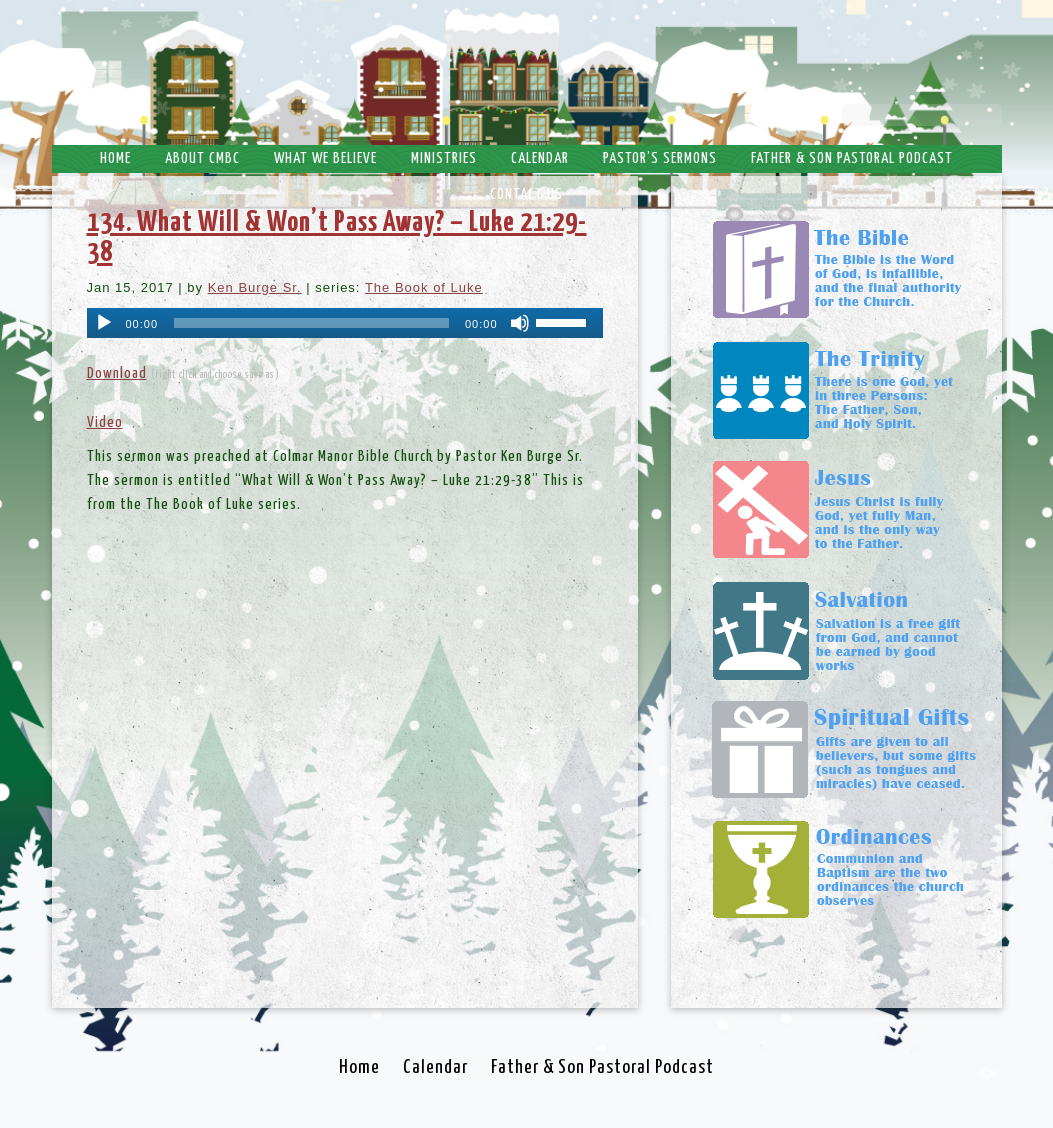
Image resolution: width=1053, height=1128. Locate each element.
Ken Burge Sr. (255, 287)
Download (117, 373)
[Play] (104, 323)
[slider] (311, 323)
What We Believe (325, 158)
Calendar (540, 158)
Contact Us (526, 194)
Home (115, 158)
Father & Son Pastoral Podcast (852, 158)
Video (105, 422)
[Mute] (520, 323)
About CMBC (202, 158)
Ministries (444, 158)
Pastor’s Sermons (660, 158)
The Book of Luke (424, 287)
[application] (345, 323)
